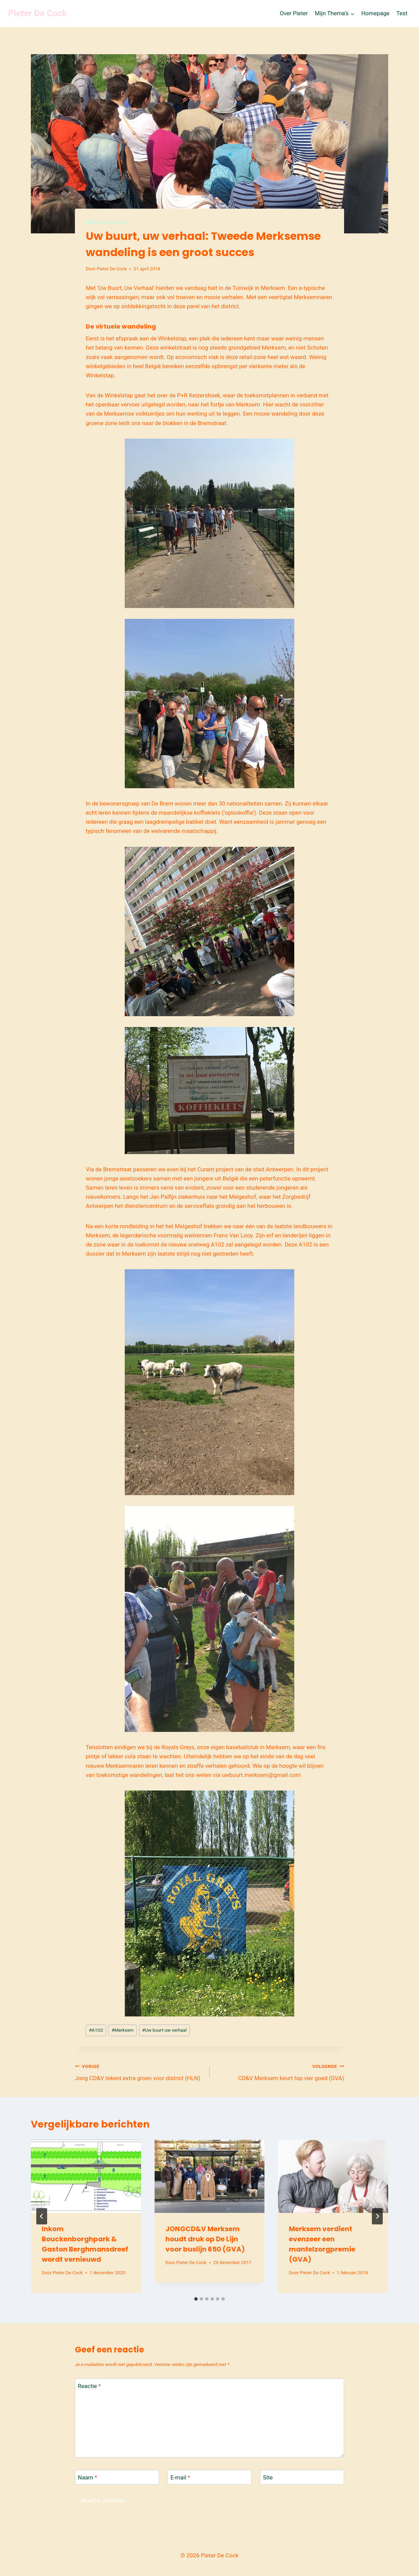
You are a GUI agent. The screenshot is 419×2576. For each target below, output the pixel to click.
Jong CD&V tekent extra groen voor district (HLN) (139, 2071)
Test (401, 13)
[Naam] (117, 2477)
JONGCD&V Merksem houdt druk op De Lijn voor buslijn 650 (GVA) (205, 2239)
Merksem (123, 2030)
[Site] (302, 2477)
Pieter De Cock (112, 268)
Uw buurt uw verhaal (164, 2030)
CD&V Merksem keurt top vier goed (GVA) (279, 2071)
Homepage (375, 13)
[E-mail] (209, 2477)
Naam (87, 2477)
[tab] (196, 2299)
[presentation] (86, 2176)
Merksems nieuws (106, 222)
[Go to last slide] (41, 2216)
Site (268, 2477)
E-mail (180, 2477)
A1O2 (96, 2030)
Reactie (89, 2386)
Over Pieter (294, 13)
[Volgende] (377, 2216)
